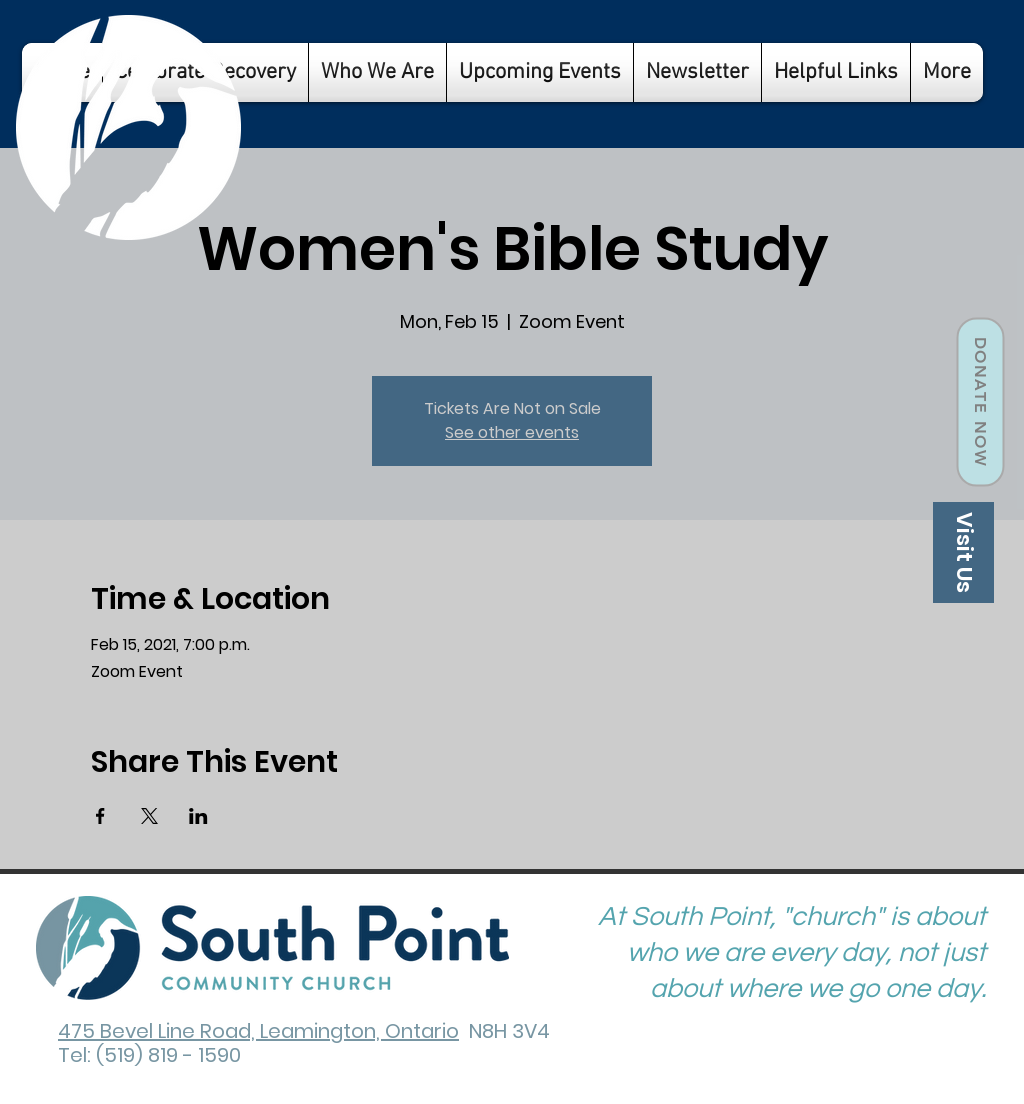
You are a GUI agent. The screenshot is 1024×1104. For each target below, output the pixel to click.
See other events (512, 432)
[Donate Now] (980, 402)
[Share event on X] (149, 816)
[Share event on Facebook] (100, 816)
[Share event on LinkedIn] (198, 816)
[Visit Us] (963, 552)
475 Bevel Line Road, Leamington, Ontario (258, 1031)
